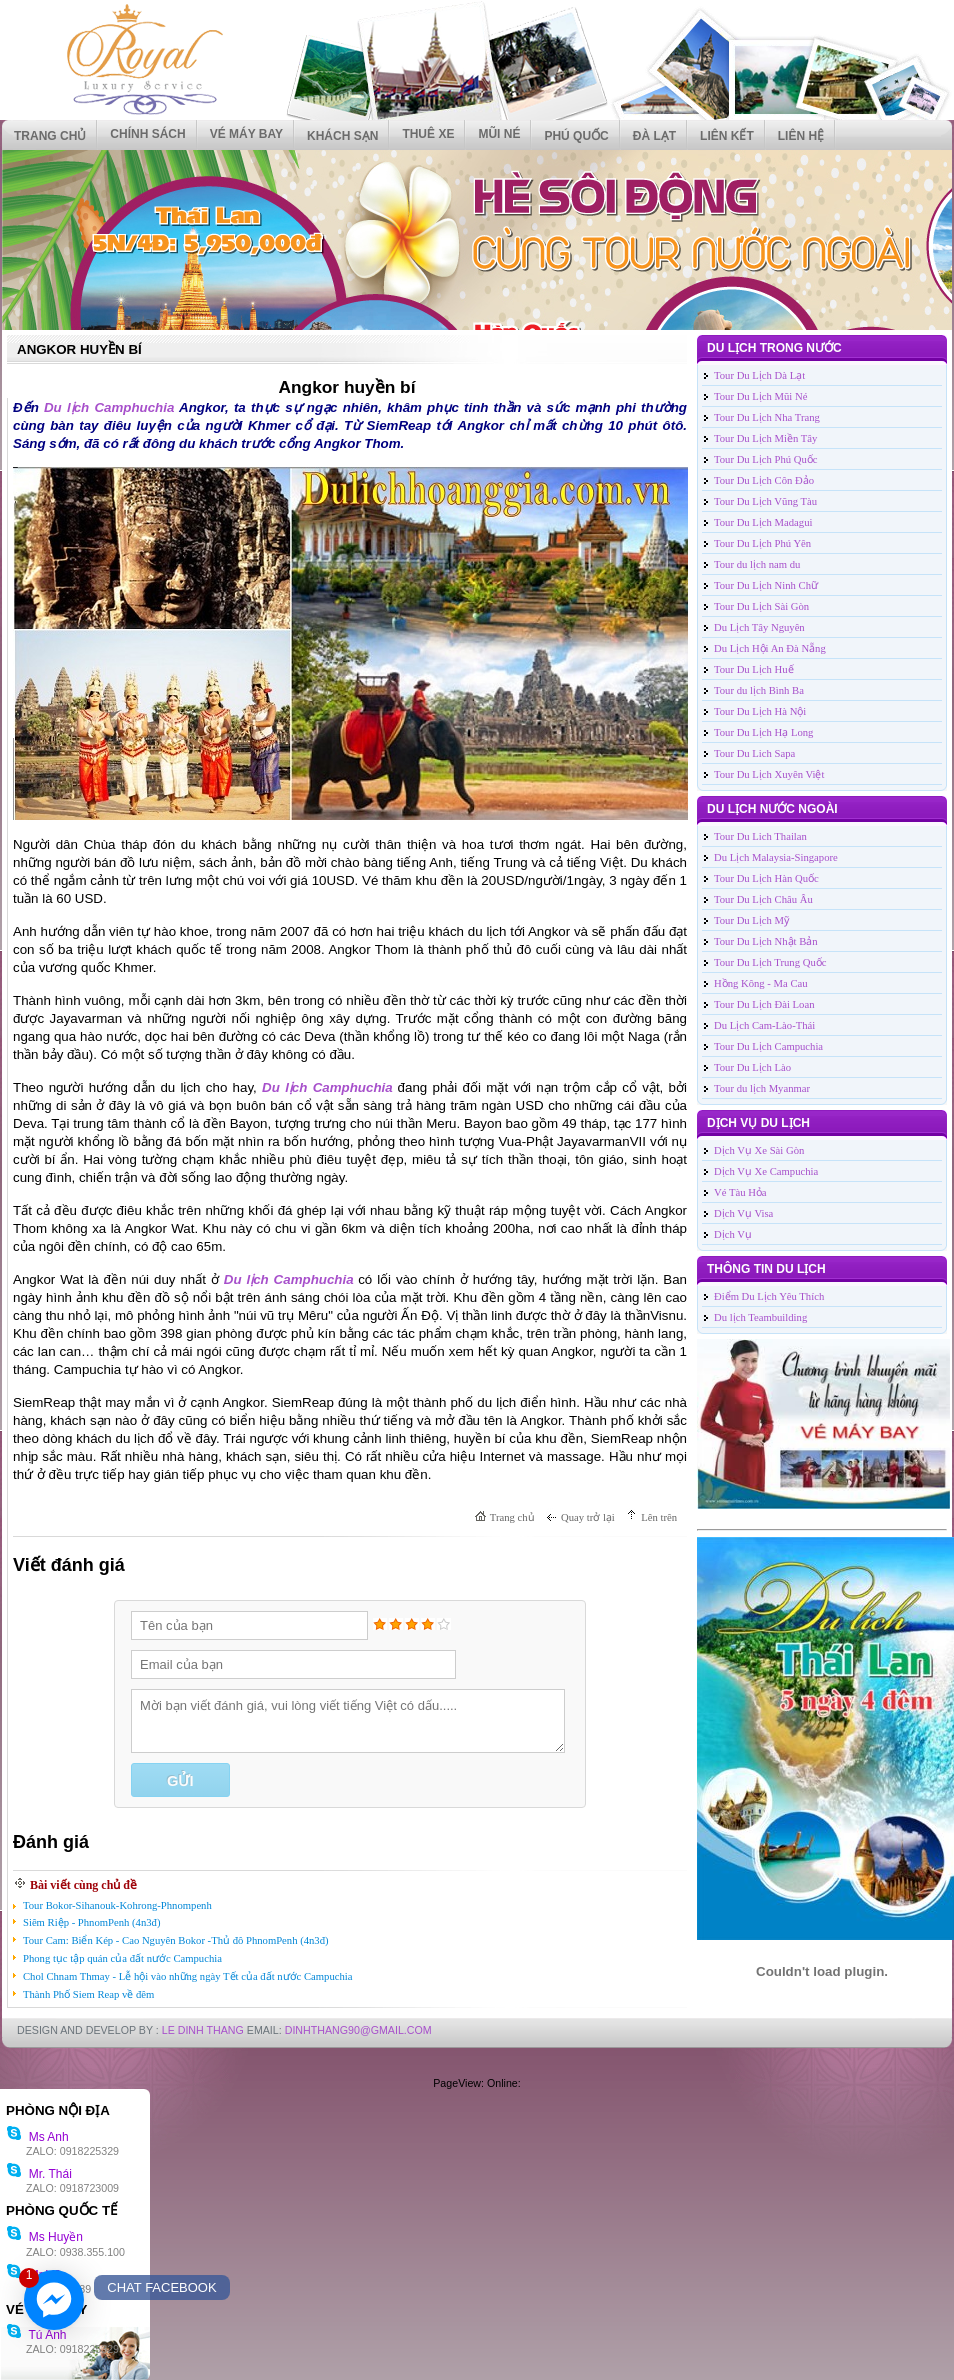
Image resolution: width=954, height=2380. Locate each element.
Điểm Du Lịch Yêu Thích (769, 1296)
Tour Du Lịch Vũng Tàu (765, 501)
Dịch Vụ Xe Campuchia (766, 1171)
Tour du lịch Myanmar (762, 1088)
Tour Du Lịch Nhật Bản (766, 941)
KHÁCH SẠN (342, 136)
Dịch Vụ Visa (743, 1213)
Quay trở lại (588, 1517)
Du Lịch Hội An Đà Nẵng (770, 648)
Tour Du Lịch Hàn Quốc (766, 878)
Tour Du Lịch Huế (754, 669)
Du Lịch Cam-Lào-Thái (764, 1025)
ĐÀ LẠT (654, 136)
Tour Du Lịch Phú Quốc (766, 459)
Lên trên (659, 1517)
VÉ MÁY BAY (246, 134)
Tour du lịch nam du (757, 564)
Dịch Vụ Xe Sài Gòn (759, 1150)
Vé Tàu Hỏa (740, 1192)
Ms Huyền (44, 2237)
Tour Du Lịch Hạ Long (763, 732)
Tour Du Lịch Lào (752, 1067)
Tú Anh (36, 2335)
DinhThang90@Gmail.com (358, 2030)
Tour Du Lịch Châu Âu (763, 899)
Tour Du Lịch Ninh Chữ (766, 585)
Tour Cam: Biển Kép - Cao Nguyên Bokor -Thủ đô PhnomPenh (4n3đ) (176, 1940)
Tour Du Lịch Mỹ (751, 920)
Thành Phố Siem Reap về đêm (88, 1994)
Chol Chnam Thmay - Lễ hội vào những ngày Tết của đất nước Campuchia (188, 1976)
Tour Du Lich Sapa (754, 753)
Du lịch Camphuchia (109, 407)
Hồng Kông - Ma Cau (761, 983)
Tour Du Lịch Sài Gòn (761, 606)
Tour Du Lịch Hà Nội (760, 711)
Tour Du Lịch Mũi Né (760, 396)
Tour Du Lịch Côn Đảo (764, 480)
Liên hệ (801, 136)
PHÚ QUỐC (576, 136)
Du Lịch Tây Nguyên (759, 627)
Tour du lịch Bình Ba (759, 690)
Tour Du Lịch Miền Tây (765, 438)
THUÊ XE (428, 134)
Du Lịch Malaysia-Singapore (776, 857)
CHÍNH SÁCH (147, 134)
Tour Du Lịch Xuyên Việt (769, 774)
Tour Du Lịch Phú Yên (762, 543)
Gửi (180, 1781)
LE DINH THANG (203, 2030)
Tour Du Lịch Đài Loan (764, 1004)
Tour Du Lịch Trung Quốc (770, 962)
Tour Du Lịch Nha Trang (767, 417)
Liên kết (727, 136)
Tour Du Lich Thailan (760, 836)
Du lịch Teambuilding (760, 1317)
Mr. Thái (39, 2174)
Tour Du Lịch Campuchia (768, 1046)
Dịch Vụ (733, 1234)
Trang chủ (50, 136)
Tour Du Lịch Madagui (763, 522)
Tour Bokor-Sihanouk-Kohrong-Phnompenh (117, 1905)
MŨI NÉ (499, 134)
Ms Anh (37, 2137)
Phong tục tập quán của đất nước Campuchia (122, 1958)
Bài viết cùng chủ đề (83, 1885)
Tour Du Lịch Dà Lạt (759, 375)
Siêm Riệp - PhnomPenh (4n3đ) (91, 1922)
